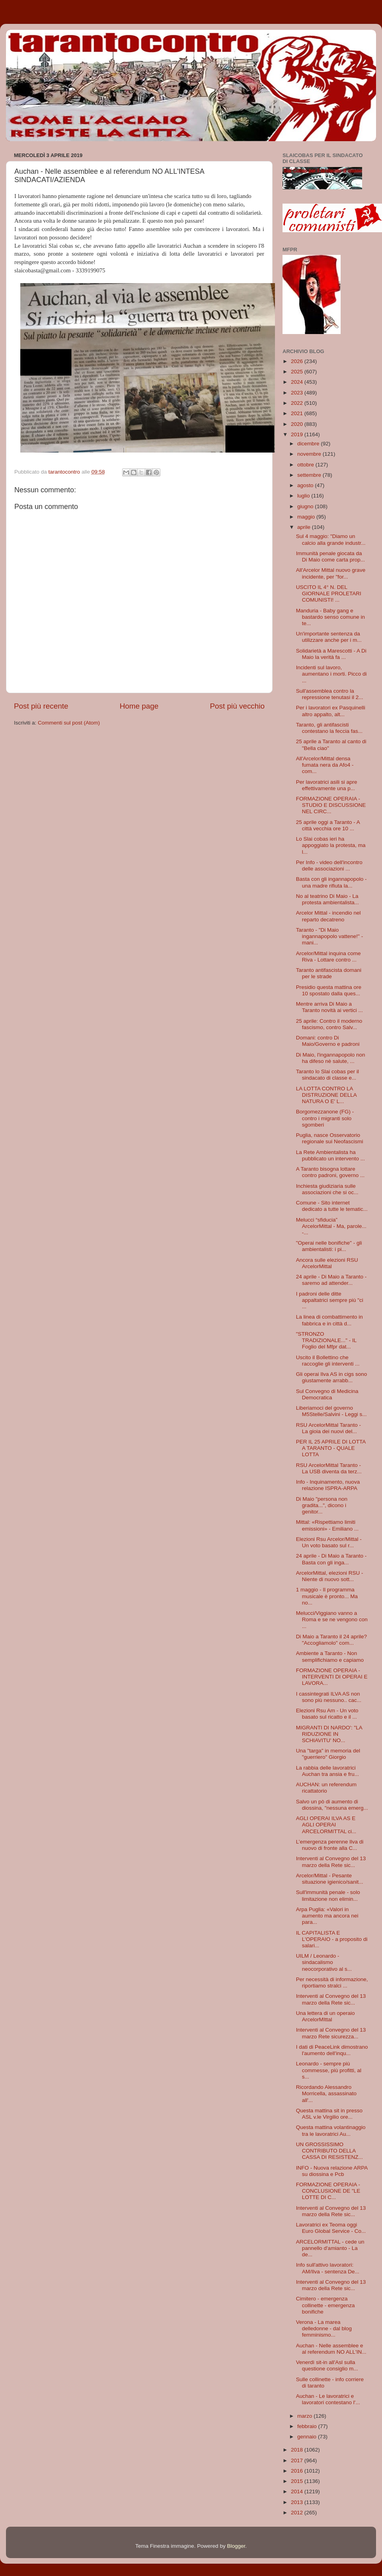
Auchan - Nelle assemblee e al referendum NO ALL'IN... (331, 2349)
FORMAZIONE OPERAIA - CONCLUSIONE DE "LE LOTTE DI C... (328, 2191)
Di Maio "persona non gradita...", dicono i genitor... (321, 1505)
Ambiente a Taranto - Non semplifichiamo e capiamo (330, 1656)
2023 (297, 393)
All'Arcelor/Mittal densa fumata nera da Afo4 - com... (325, 765)
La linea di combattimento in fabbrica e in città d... (329, 1320)
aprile (304, 527)
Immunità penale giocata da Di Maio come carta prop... (330, 556)
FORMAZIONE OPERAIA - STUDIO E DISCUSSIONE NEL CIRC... (331, 805)
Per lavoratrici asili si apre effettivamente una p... (326, 785)
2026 (297, 361)
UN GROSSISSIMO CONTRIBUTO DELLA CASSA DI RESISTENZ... (329, 2150)
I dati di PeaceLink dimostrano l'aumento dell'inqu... (332, 2050)
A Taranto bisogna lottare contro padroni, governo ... (330, 1172)
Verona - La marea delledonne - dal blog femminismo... (324, 2328)
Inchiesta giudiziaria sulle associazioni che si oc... (327, 1189)
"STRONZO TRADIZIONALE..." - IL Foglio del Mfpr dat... (326, 1340)
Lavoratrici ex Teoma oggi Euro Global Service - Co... (331, 2228)
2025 (297, 372)
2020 (297, 424)
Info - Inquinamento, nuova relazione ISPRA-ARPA (328, 1485)
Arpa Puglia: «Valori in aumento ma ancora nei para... (327, 1915)
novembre (310, 454)
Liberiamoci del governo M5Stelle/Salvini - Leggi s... (331, 1411)
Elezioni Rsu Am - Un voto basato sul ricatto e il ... (327, 1714)
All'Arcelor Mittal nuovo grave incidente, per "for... (330, 573)
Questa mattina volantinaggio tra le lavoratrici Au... (331, 2130)
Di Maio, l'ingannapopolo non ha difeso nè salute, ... (330, 1058)
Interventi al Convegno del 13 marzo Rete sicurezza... (331, 2033)
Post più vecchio (237, 706)
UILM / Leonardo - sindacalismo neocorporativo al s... (324, 1962)
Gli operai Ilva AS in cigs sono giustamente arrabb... (331, 1377)
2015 (297, 2481)
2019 (297, 434)
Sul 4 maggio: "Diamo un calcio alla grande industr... (331, 539)
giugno (306, 506)
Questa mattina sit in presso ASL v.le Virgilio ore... (329, 2114)
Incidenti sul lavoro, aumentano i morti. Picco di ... (331, 673)
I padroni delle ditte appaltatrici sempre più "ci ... (329, 1300)
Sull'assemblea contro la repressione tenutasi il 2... (329, 694)
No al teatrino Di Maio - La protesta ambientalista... (327, 899)
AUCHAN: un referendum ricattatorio (326, 1787)
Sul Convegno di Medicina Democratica (327, 1394)
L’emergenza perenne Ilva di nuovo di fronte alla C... (330, 1845)
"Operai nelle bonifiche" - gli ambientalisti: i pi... (329, 1246)
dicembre (309, 444)
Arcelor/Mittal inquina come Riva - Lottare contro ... (328, 956)
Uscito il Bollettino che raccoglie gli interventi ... (328, 1360)
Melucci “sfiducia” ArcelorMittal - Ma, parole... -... (331, 1226)
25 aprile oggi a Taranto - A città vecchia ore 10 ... (328, 825)
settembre (310, 475)
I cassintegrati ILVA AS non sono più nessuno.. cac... (328, 1697)
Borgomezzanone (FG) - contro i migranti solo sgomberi (325, 1118)
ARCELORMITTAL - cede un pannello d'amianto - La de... (330, 2248)
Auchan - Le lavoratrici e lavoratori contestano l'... (328, 2399)
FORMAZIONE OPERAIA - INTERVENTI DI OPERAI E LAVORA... (332, 1676)
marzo (305, 2416)
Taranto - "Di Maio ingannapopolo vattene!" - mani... (329, 936)
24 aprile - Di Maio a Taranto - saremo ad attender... (331, 1280)
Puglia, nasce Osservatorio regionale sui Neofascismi (329, 1138)
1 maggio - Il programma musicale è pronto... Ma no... (327, 1596)
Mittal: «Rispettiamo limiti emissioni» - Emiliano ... (327, 1525)
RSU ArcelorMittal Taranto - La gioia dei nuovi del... (328, 1428)
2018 (297, 2450)
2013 (297, 2502)
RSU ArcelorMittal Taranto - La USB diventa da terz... (329, 1468)
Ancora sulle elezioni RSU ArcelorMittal (327, 1263)
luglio (304, 496)
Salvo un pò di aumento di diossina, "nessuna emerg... (332, 1805)
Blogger (236, 2546)
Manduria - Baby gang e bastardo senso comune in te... (330, 617)
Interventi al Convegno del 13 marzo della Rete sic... (331, 1861)
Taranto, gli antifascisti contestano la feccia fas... (329, 728)
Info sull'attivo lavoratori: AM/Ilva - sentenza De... (327, 2268)
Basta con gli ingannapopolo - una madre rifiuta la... (331, 882)
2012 (297, 2513)
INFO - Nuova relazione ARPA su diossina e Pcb (332, 2171)
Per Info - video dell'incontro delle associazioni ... (329, 865)
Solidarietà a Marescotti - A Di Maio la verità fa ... (331, 654)
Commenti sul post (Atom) (69, 723)
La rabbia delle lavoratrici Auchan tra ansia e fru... (327, 1771)
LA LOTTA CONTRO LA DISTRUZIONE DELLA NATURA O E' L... (326, 1095)
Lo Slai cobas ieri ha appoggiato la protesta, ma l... (331, 845)
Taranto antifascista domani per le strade (328, 973)
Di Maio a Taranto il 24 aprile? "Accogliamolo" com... (331, 1640)
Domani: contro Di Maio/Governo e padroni (328, 1041)
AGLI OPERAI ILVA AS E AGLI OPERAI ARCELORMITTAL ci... (326, 1824)
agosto (306, 485)
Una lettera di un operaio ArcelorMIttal (325, 2016)
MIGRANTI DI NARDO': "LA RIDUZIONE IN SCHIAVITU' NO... (329, 1734)
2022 (297, 403)
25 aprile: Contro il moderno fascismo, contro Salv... (329, 1024)
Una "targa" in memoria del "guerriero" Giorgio (328, 1754)
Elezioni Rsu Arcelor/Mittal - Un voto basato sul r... (329, 1542)
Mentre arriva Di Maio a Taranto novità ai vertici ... (329, 1007)
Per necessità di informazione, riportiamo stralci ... (332, 1982)
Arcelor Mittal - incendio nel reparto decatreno (328, 916)
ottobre (306, 465)
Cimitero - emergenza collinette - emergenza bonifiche (325, 2305)
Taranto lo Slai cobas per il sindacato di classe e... (327, 1074)
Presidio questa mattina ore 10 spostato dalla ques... (328, 990)
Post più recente (41, 706)
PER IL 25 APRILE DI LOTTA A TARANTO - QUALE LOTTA (331, 1448)
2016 (297, 2471)
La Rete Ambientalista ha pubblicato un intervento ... (330, 1155)
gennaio (307, 2437)
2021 (297, 413)
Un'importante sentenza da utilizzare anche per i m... (329, 637)
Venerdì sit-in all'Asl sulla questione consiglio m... (327, 2365)
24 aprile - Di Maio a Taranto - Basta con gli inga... (331, 1559)
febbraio (307, 2426)
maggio (306, 517)
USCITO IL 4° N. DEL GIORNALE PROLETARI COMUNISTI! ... (328, 593)
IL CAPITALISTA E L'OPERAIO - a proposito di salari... (332, 1939)
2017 (297, 2460)
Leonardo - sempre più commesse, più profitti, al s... (328, 2070)
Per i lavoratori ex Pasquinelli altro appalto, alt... (330, 711)
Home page (139, 706)
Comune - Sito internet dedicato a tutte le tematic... (332, 1206)
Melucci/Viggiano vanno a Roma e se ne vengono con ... (332, 1619)
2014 (297, 2491)
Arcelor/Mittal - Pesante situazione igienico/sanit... (329, 1879)
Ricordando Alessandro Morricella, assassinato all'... (326, 2093)
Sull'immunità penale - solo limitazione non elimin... (328, 1895)
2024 (297, 382)
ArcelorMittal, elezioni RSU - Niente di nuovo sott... (329, 1576)
